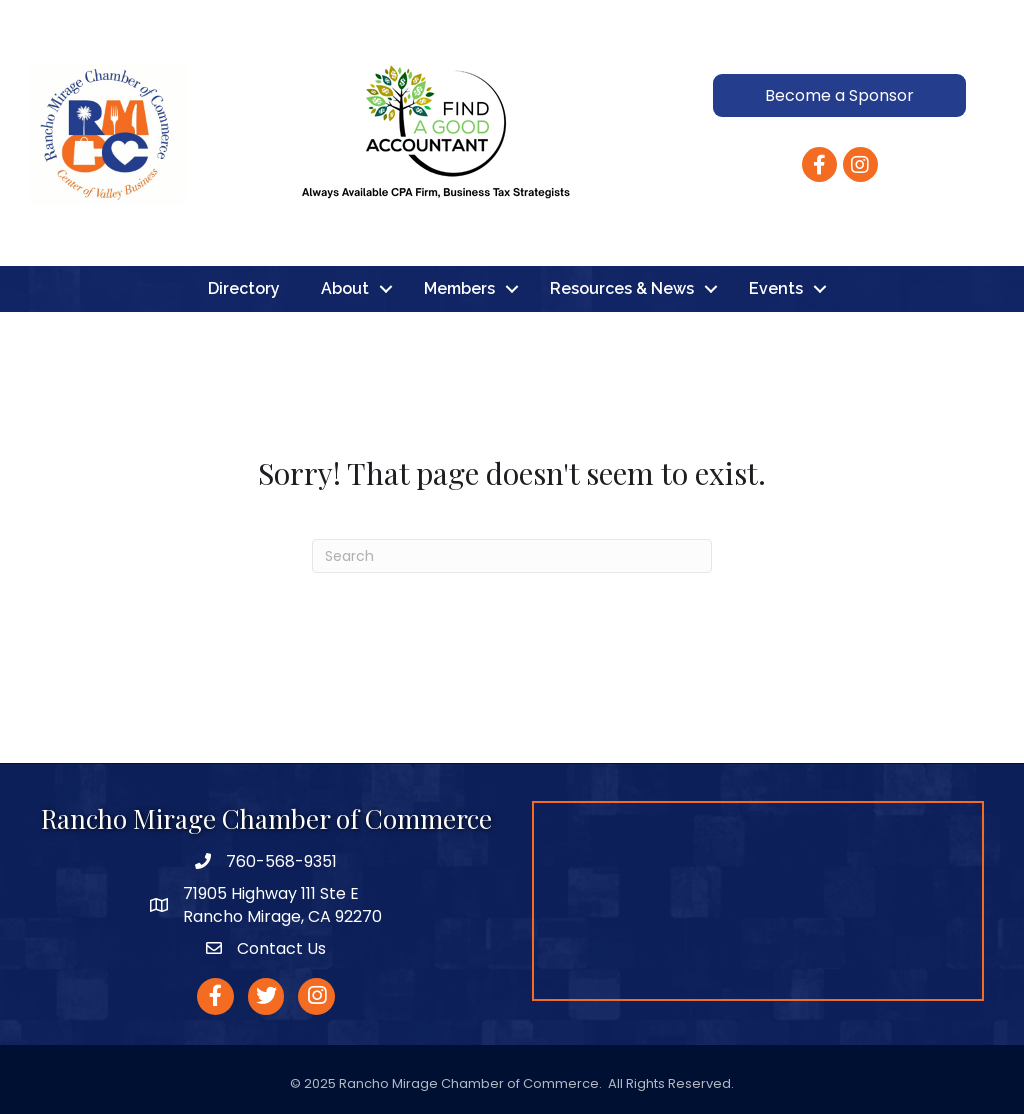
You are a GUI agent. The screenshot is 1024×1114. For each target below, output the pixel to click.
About (345, 288)
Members (459, 288)
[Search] (512, 556)
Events (776, 288)
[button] (839, 95)
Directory (244, 288)
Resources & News (622, 288)
